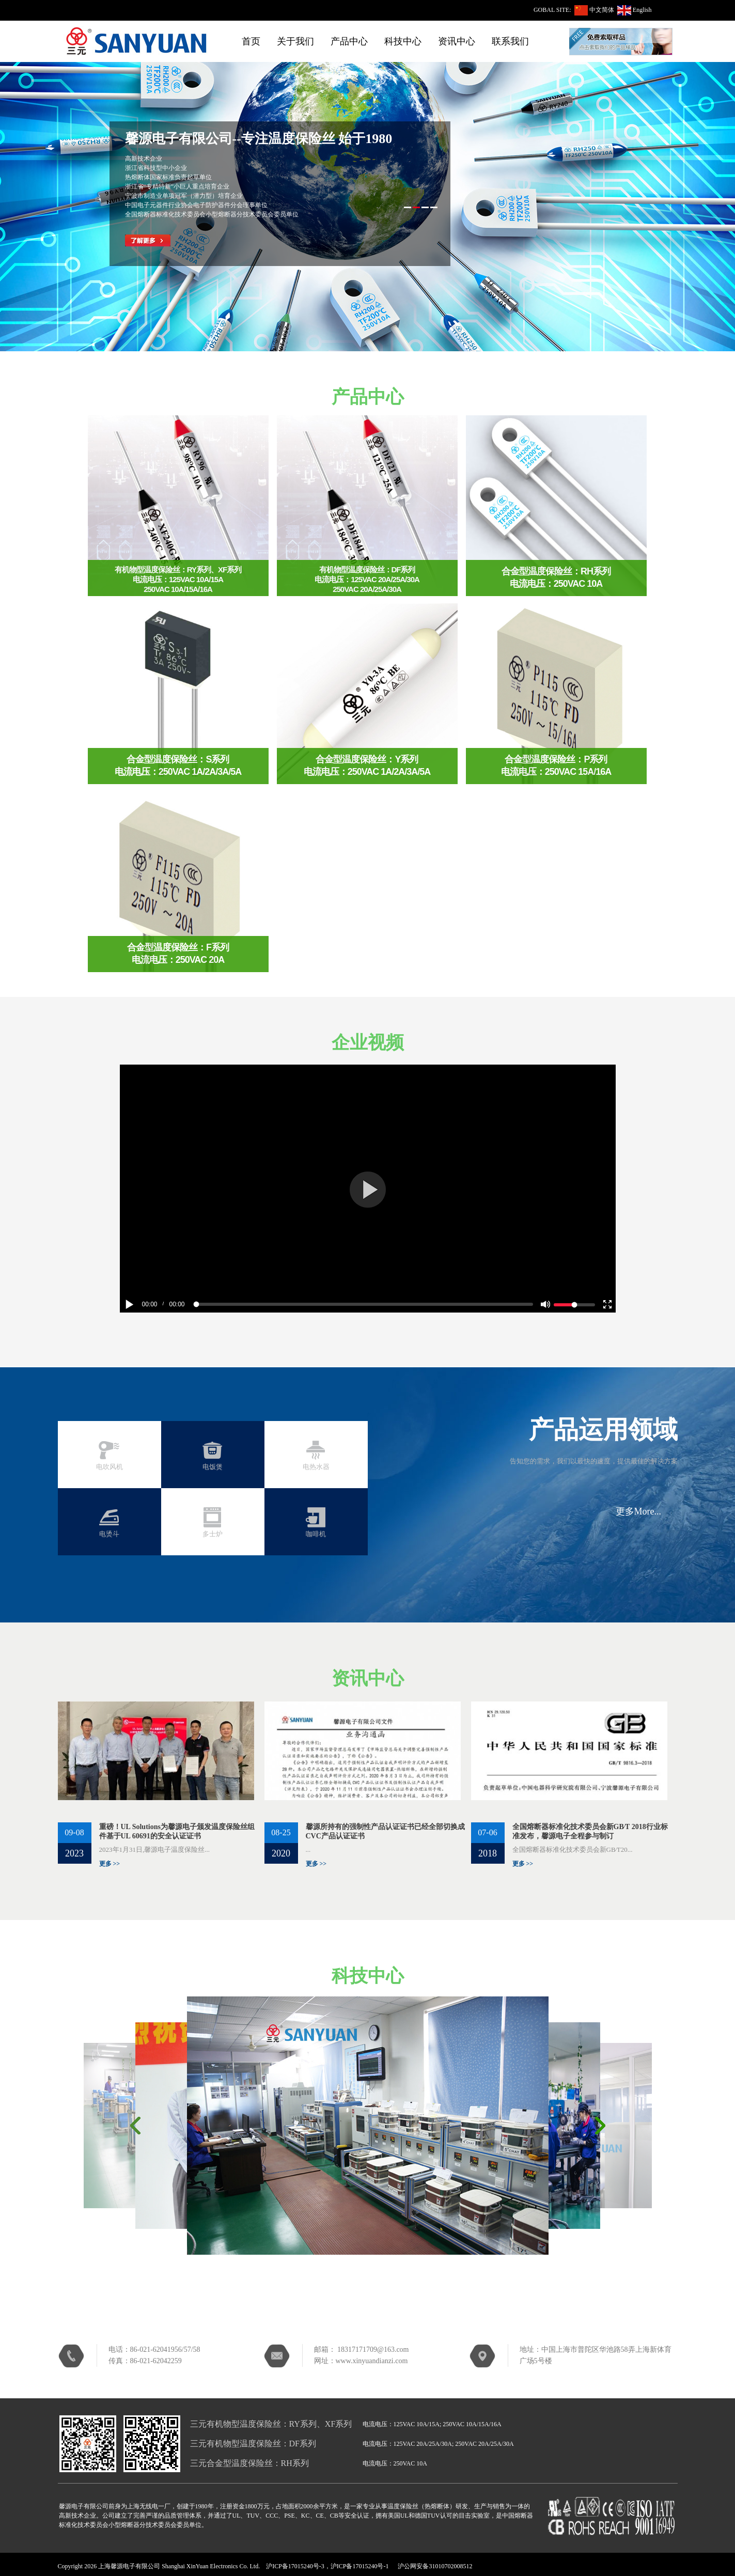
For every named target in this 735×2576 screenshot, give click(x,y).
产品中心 (349, 41)
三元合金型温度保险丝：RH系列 (249, 2463)
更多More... (639, 1511)
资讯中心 (456, 41)
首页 (251, 41)
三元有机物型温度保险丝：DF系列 (253, 2443)
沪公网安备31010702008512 (435, 2566)
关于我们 (295, 41)
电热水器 (316, 1467)
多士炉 (212, 1534)
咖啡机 (316, 1534)
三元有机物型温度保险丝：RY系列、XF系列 (271, 2423)
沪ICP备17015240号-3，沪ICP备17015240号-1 (327, 2566)
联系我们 (510, 41)
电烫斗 (109, 1534)
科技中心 (402, 41)
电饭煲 (212, 1467)
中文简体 (601, 9)
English (642, 9)
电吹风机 (109, 1467)
